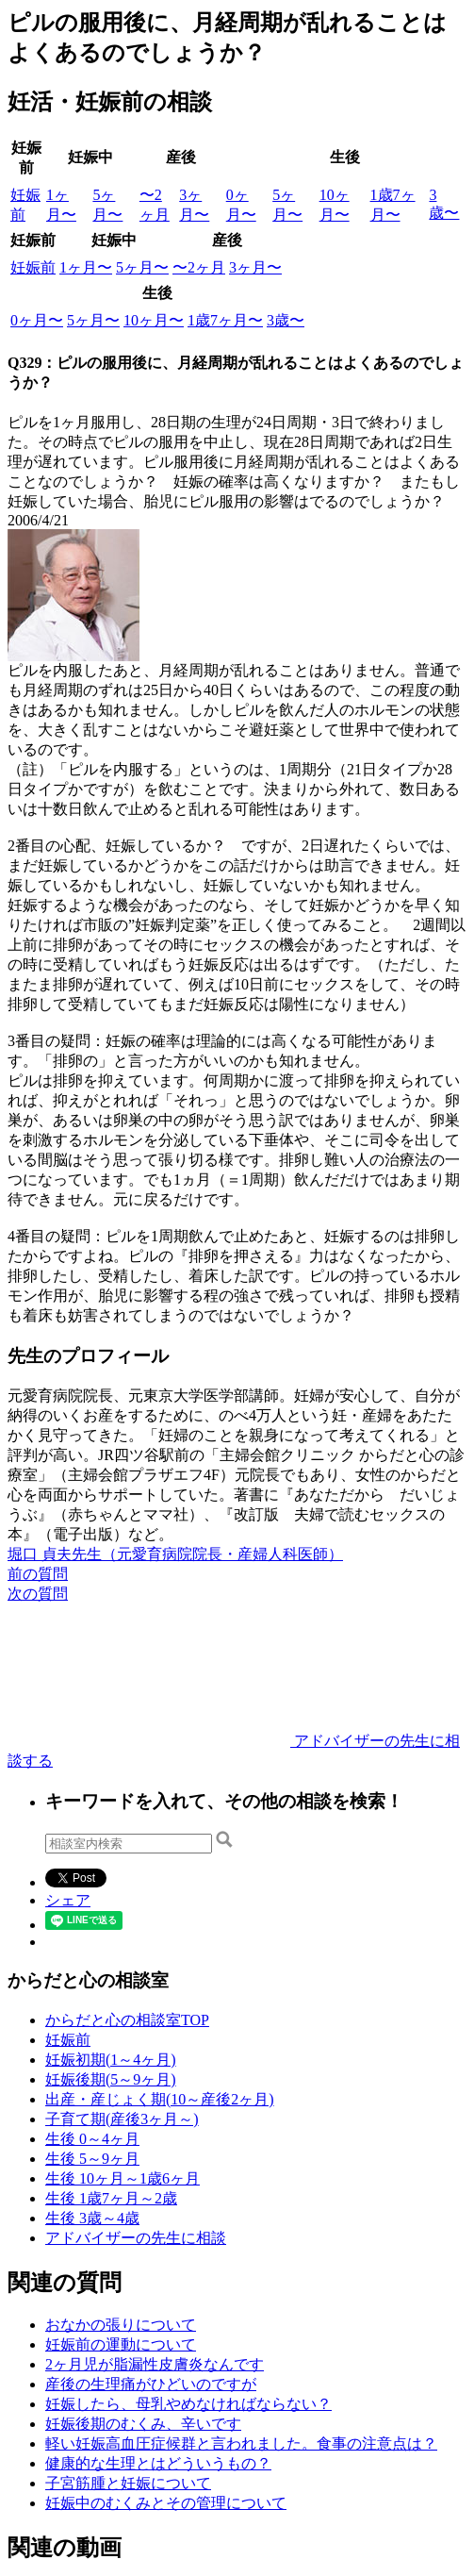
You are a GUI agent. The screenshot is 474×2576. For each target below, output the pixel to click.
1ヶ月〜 (85, 267)
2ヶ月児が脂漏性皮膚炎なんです (154, 2364)
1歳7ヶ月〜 (225, 320)
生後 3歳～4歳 (92, 2218)
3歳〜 (285, 320)
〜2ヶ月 (198, 267)
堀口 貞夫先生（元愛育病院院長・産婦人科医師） (175, 1554)
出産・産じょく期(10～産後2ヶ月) (159, 2099)
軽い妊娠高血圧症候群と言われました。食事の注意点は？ (241, 2443)
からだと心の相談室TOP (127, 2020)
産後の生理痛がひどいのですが (150, 2384)
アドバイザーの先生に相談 (135, 2238)
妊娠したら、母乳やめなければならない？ (188, 2404)
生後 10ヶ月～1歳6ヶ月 (122, 2178)
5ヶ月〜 (142, 267)
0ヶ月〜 (36, 320)
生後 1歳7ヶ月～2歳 (111, 2198)
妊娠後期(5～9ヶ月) (110, 2079)
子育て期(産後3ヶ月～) (122, 2119)
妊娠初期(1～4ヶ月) (110, 2060)
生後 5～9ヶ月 (92, 2159)
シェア (67, 1900)
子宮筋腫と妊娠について (128, 2483)
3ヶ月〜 (255, 267)
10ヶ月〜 (153, 320)
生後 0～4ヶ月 (92, 2139)
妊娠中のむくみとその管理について (165, 2503)
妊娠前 (33, 267)
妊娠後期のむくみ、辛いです (143, 2424)
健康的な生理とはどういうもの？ (158, 2463)
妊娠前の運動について (120, 2344)
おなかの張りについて (120, 2325)
